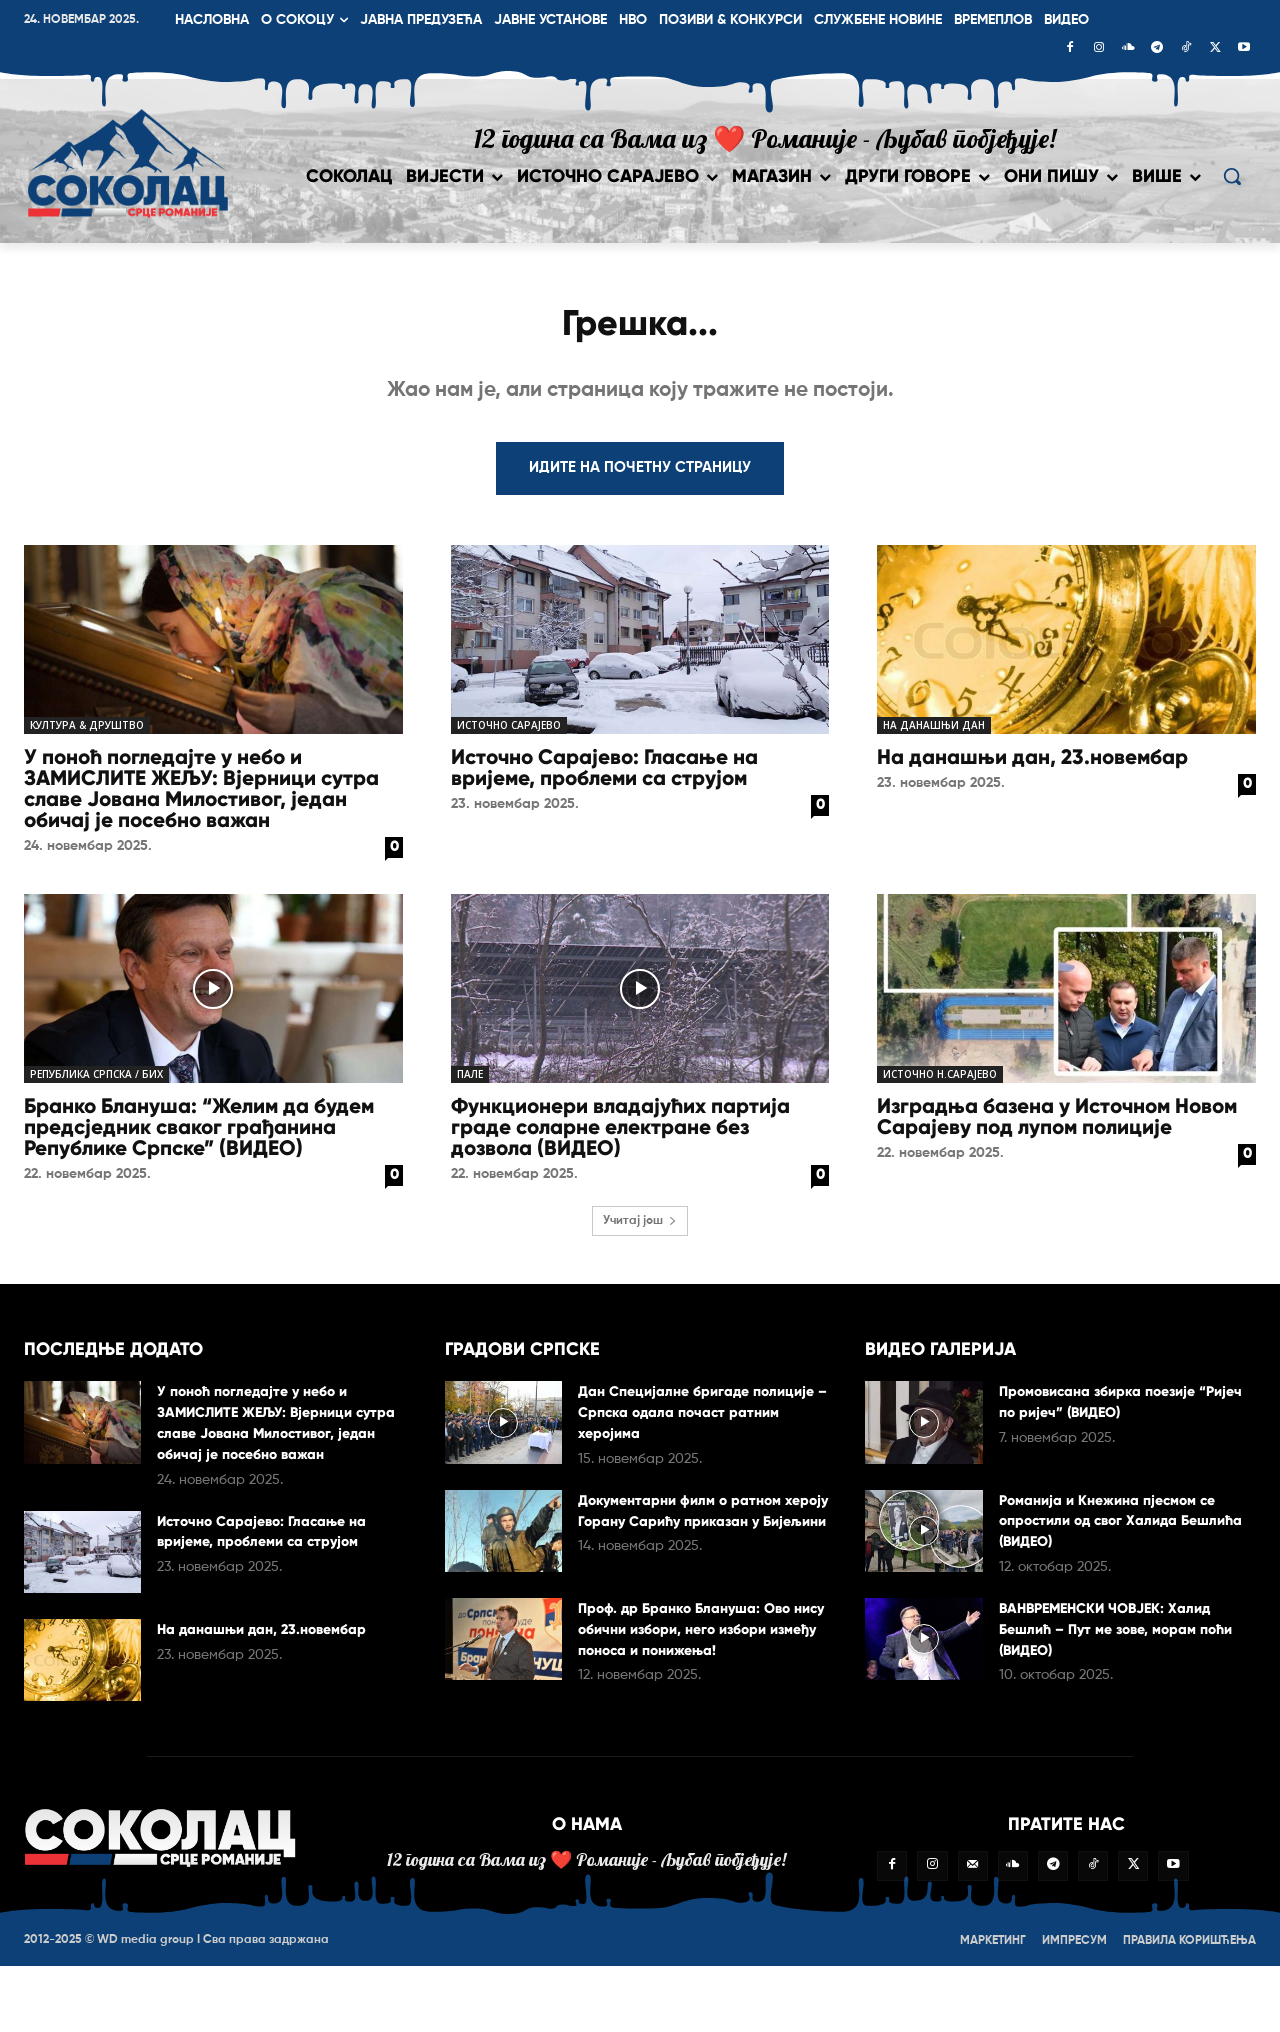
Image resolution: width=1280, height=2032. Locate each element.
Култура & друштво (87, 733)
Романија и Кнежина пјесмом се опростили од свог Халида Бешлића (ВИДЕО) (1119, 1527)
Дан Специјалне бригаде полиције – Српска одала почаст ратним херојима (705, 1419)
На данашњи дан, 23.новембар (1032, 765)
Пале (470, 1082)
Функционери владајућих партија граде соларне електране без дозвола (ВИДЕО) (620, 1135)
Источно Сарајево (509, 733)
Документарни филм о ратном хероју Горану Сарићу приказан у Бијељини (705, 1528)
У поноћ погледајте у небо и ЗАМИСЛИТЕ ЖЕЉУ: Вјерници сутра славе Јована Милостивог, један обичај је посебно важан (201, 796)
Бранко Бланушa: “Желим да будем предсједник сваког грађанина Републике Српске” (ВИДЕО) (199, 1135)
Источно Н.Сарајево (940, 1082)
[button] (1232, 176)
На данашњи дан (934, 733)
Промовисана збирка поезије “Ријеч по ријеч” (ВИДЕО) (1109, 1409)
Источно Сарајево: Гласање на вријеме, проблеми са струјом (604, 775)
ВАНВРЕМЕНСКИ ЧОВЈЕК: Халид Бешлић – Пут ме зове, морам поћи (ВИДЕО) (1120, 1636)
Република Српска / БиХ (96, 1082)
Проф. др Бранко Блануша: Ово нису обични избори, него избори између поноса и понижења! (703, 1636)
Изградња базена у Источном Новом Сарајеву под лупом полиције (1057, 1124)
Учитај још (640, 1229)
